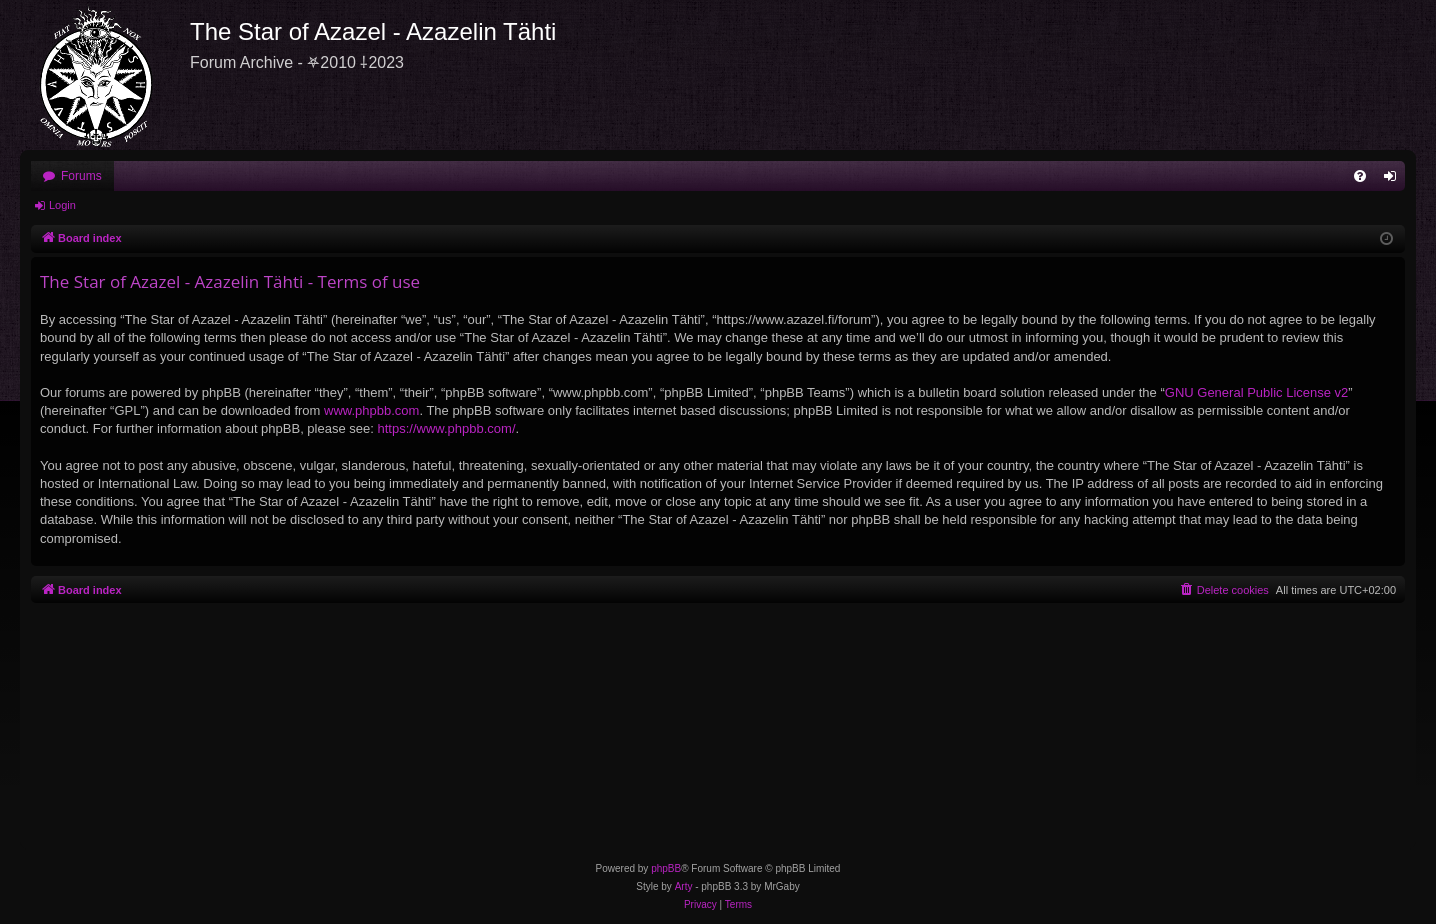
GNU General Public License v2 (1257, 392)
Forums (81, 176)
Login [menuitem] (1394, 180)
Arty (684, 886)
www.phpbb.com (371, 410)
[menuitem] (1360, 176)
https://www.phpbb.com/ (446, 428)
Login (62, 205)
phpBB (666, 868)
